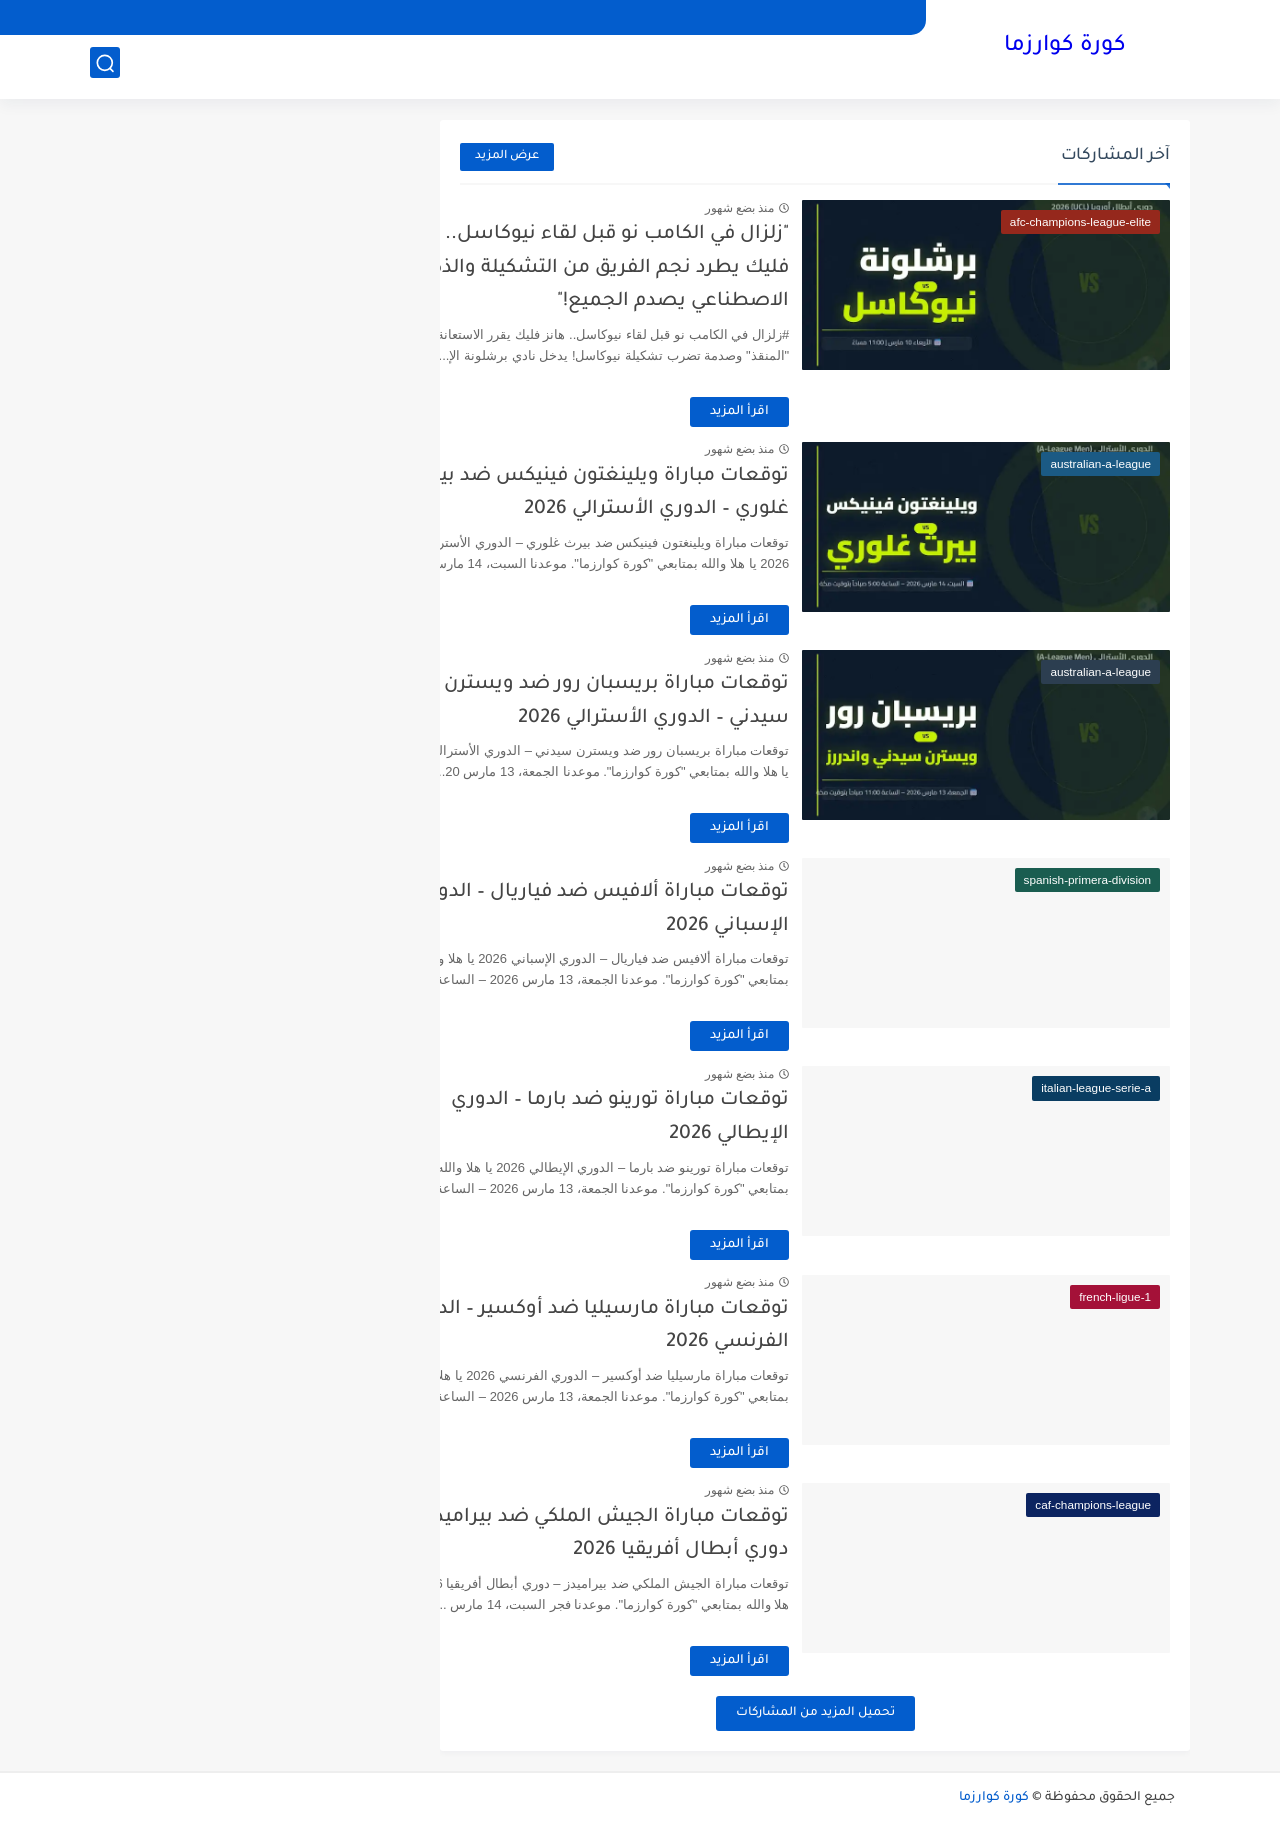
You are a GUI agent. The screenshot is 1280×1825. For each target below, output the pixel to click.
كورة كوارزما (1065, 48)
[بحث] (105, 66)
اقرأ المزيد (805, 412)
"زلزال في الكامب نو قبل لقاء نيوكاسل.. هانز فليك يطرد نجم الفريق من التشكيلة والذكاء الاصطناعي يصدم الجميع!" (663, 268)
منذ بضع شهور (805, 208)
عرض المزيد (507, 156)
